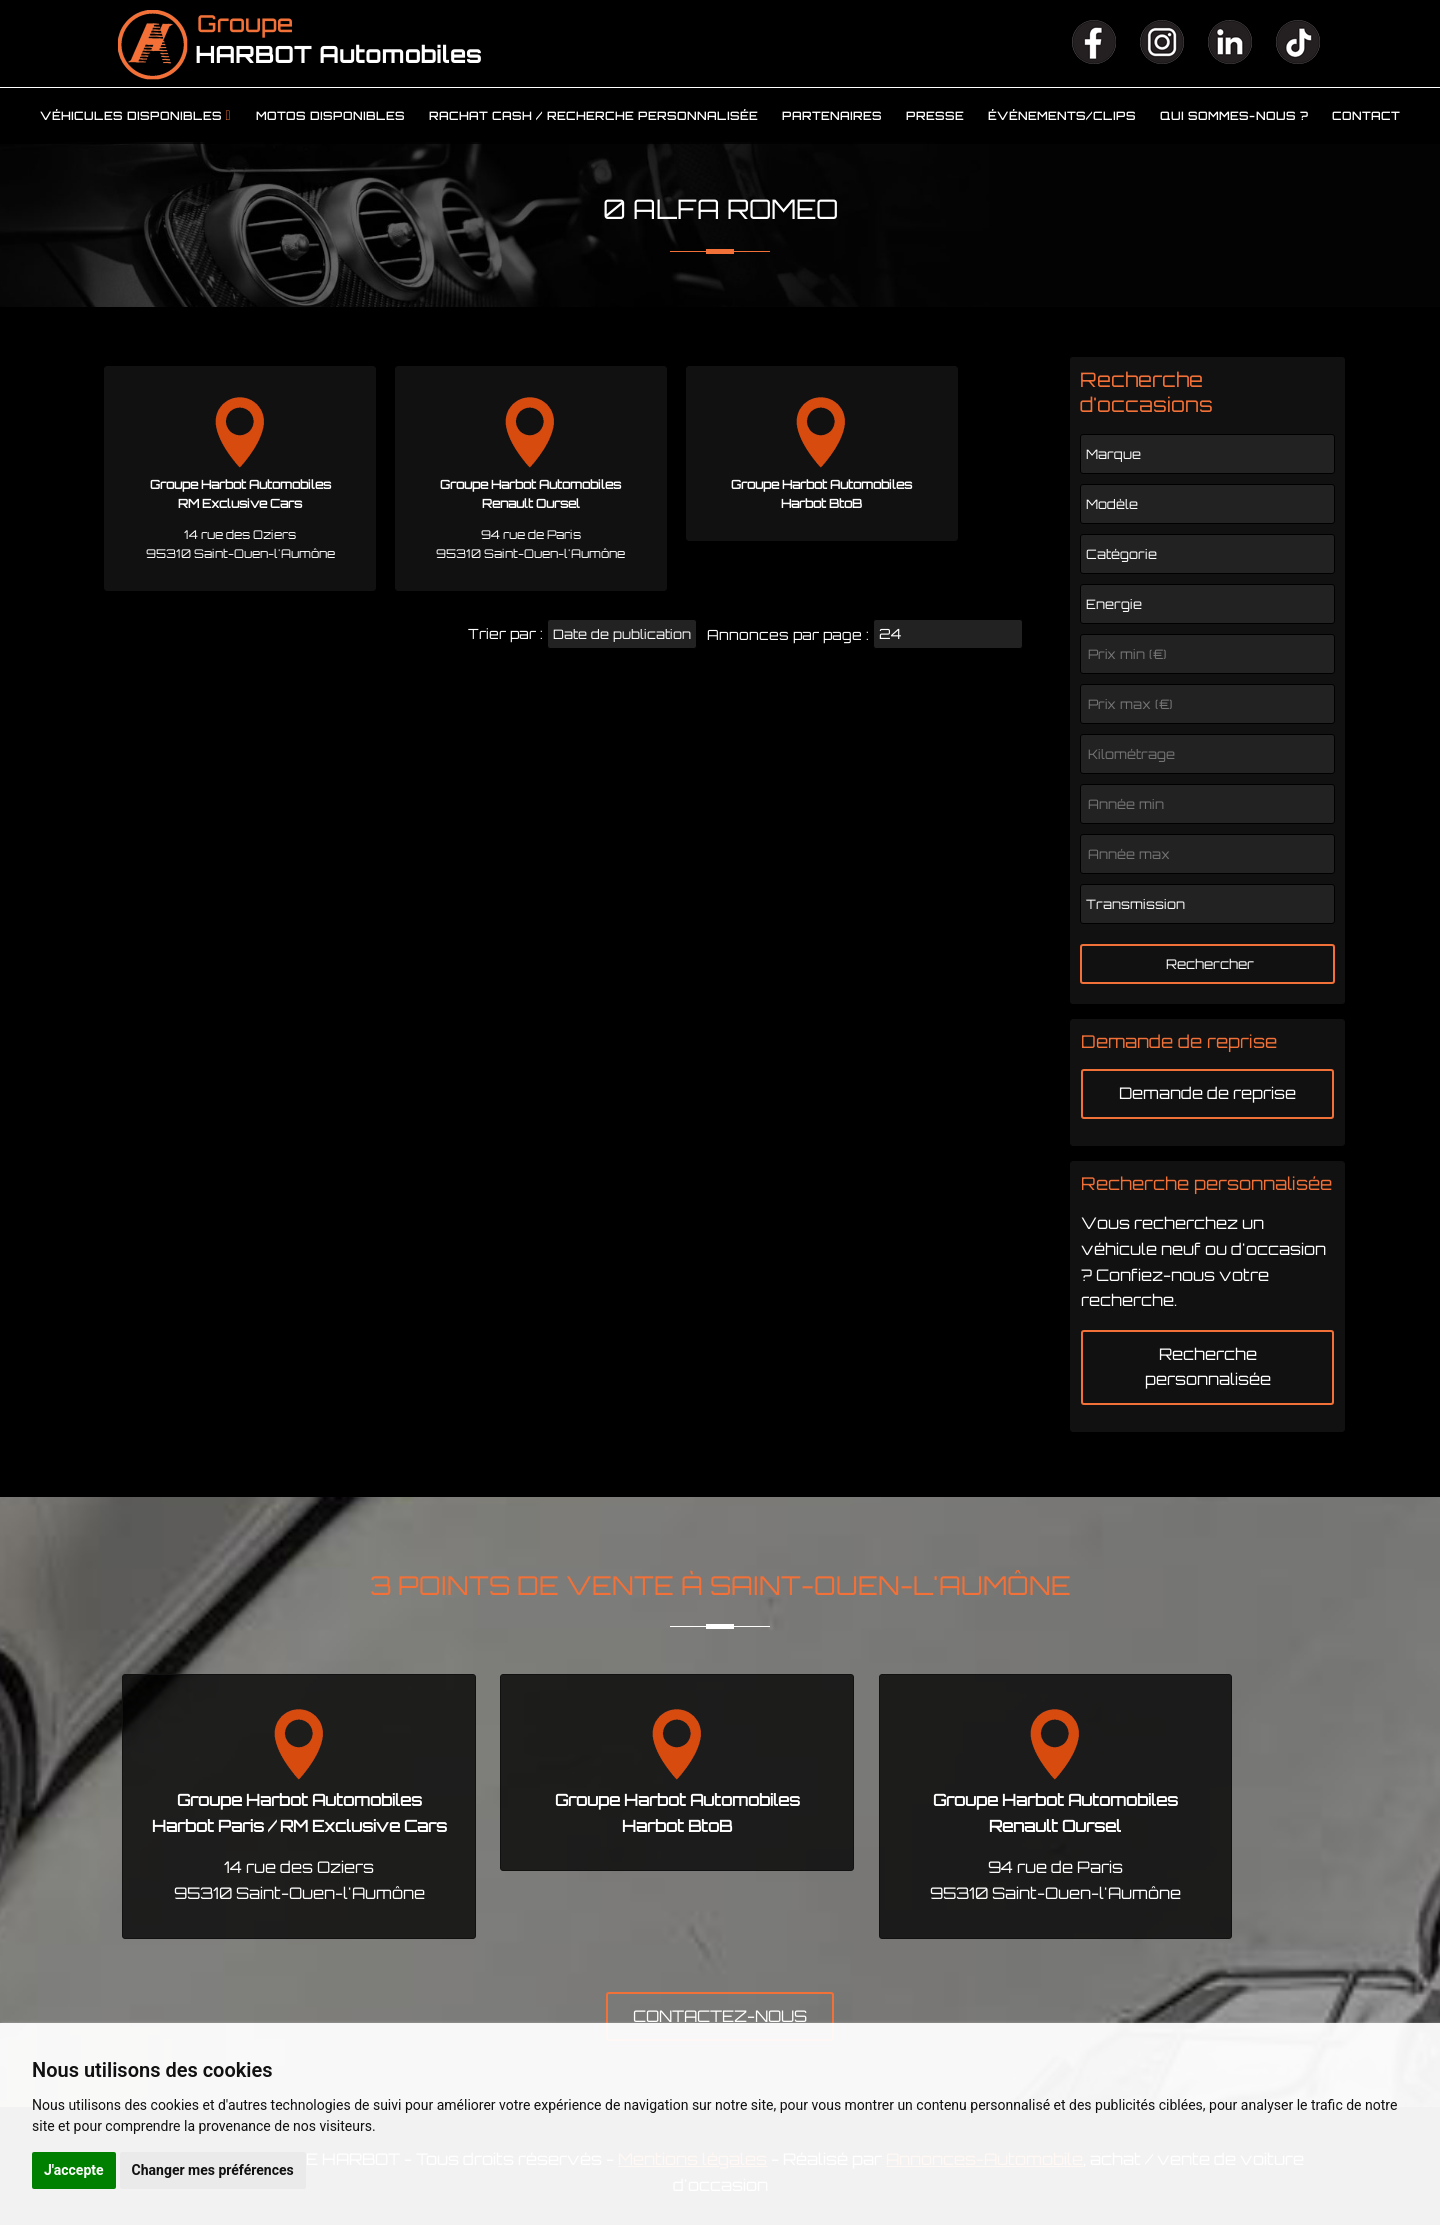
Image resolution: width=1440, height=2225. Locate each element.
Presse (935, 116)
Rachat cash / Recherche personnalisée (593, 116)
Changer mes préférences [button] (213, 2170)
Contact (1366, 116)
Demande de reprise (1207, 1093)
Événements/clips (1062, 116)
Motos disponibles (330, 116)
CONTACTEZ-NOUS (720, 2016)
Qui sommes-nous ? (1234, 116)
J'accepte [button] (74, 2170)
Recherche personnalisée (1208, 1367)
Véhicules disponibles (131, 116)
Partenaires (832, 116)
